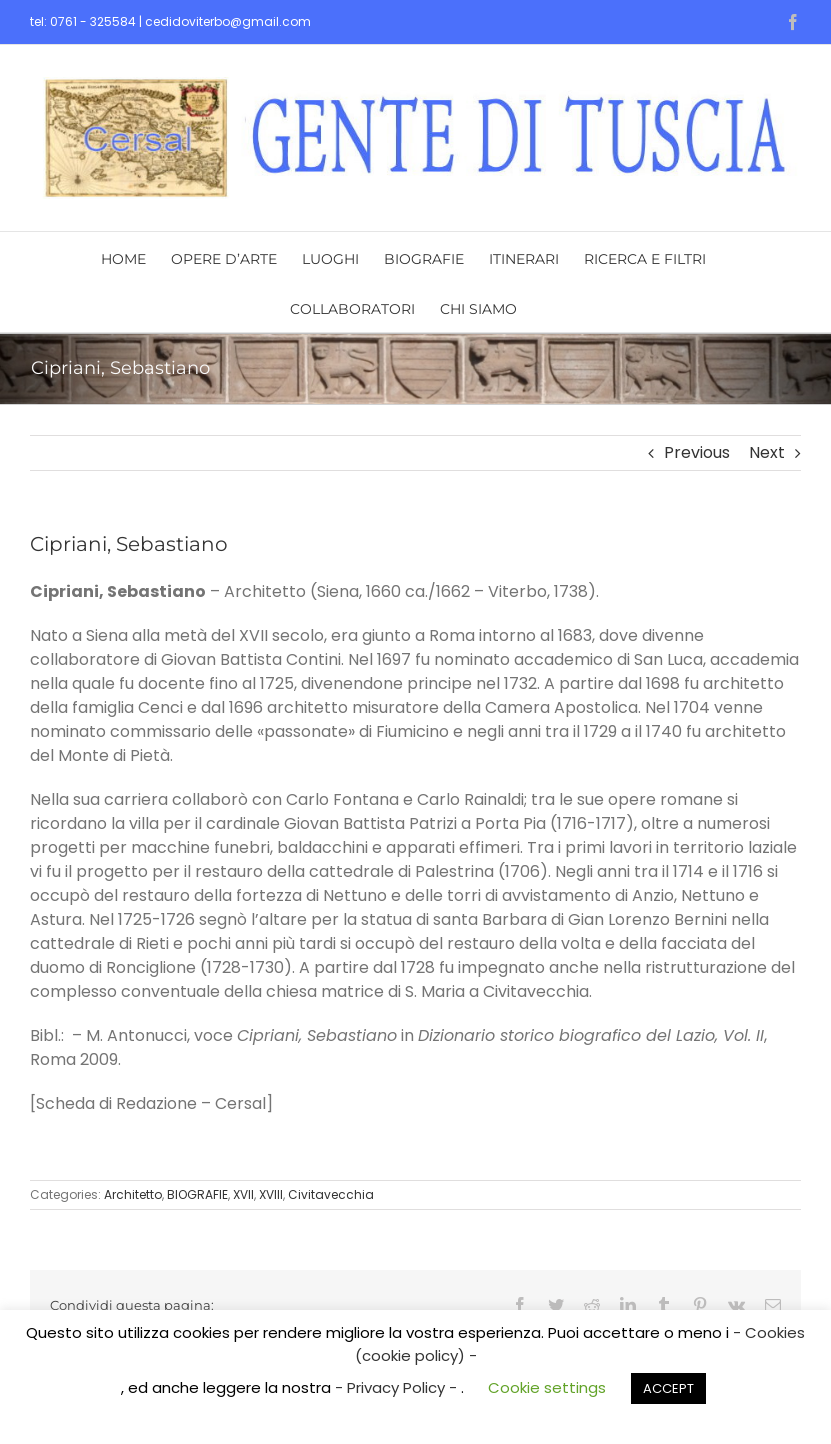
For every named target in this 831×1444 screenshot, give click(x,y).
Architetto (133, 1194)
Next (767, 452)
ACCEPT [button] (668, 1388)
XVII (243, 1194)
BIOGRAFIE (197, 1194)
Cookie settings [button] (547, 1387)
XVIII (271, 1194)
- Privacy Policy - (398, 1387)
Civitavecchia (331, 1194)
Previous (697, 452)
